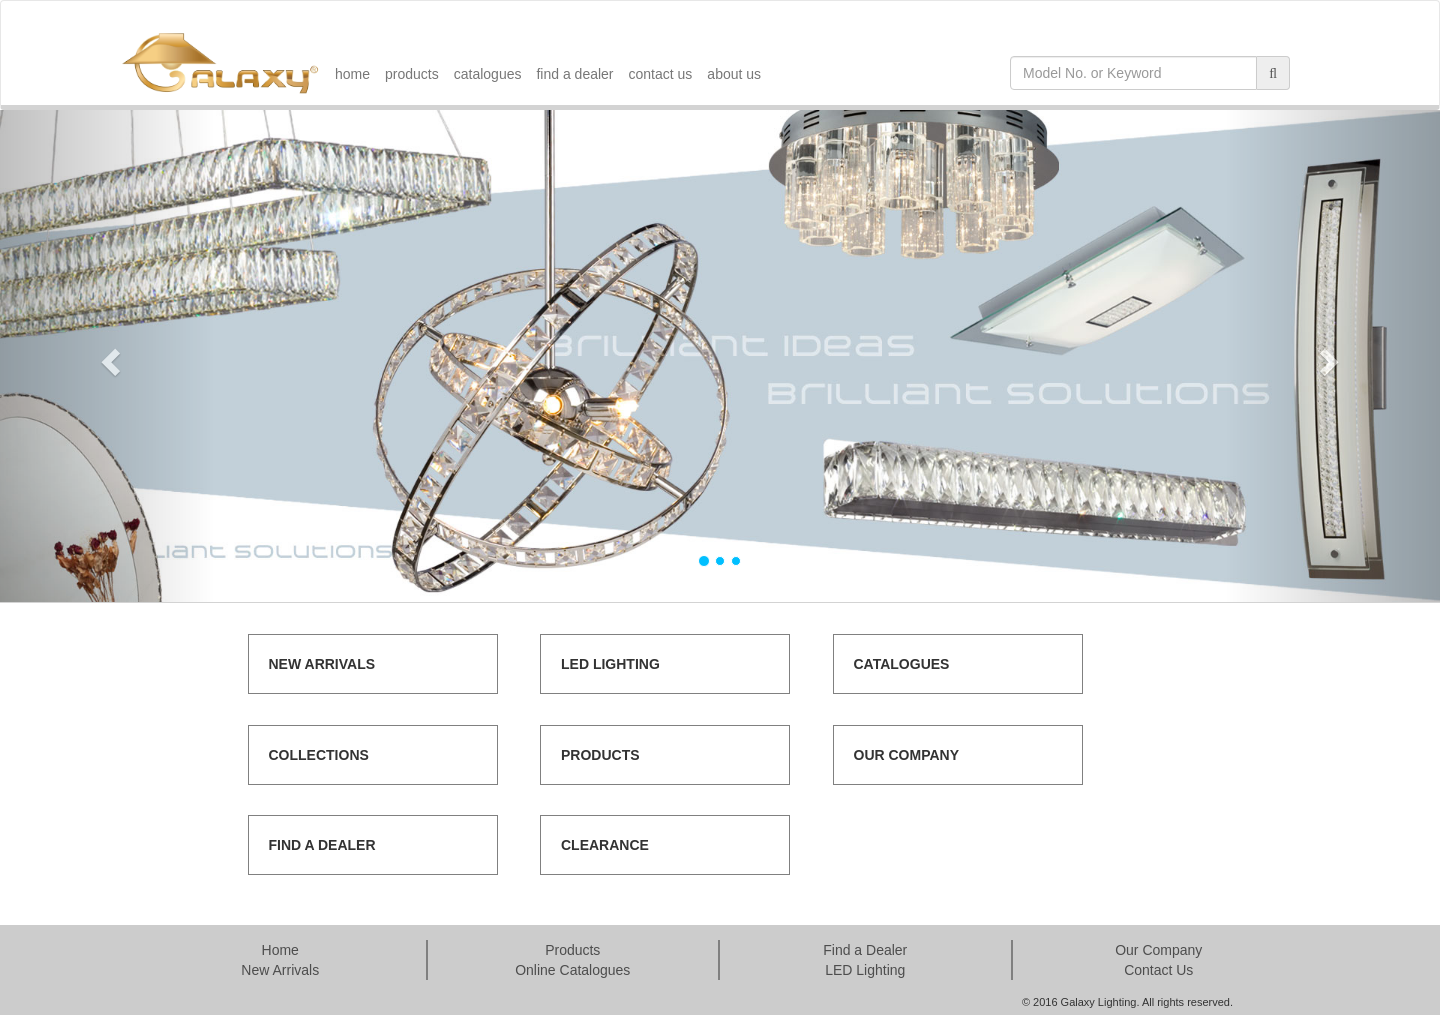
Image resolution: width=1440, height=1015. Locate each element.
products (412, 74)
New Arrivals (280, 970)
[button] (108, 356)
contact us (661, 74)
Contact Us (1158, 970)
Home (280, 950)
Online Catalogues (572, 970)
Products (572, 950)
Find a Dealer (865, 950)
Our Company (1158, 950)
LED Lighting (865, 970)
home (352, 74)
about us (734, 74)
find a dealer (574, 74)
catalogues (488, 74)
